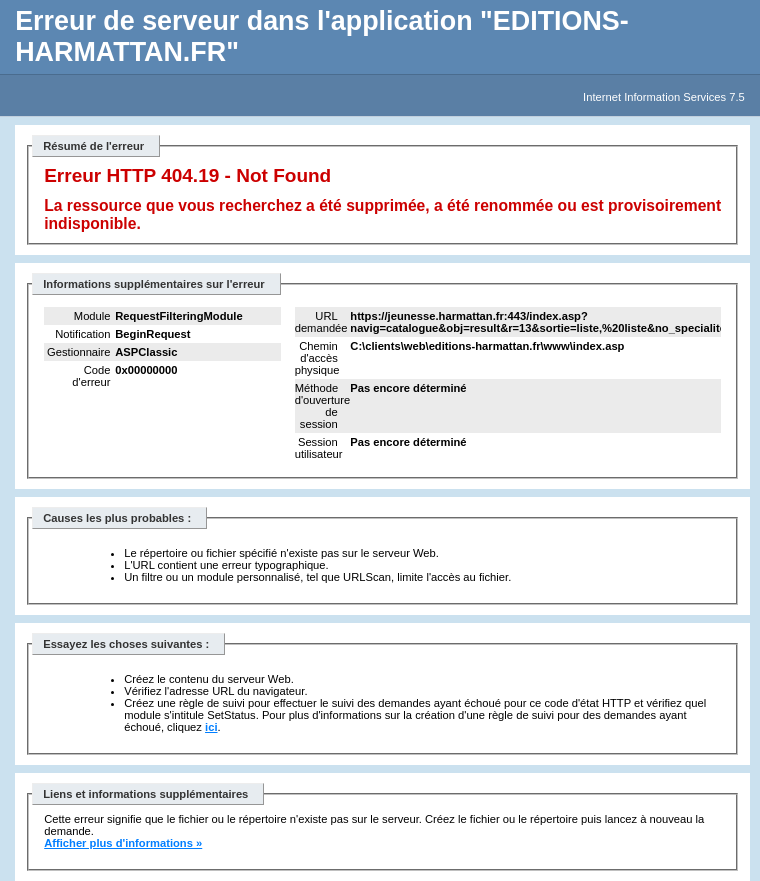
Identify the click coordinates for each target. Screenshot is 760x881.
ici (211, 727)
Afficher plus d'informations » (123, 843)
